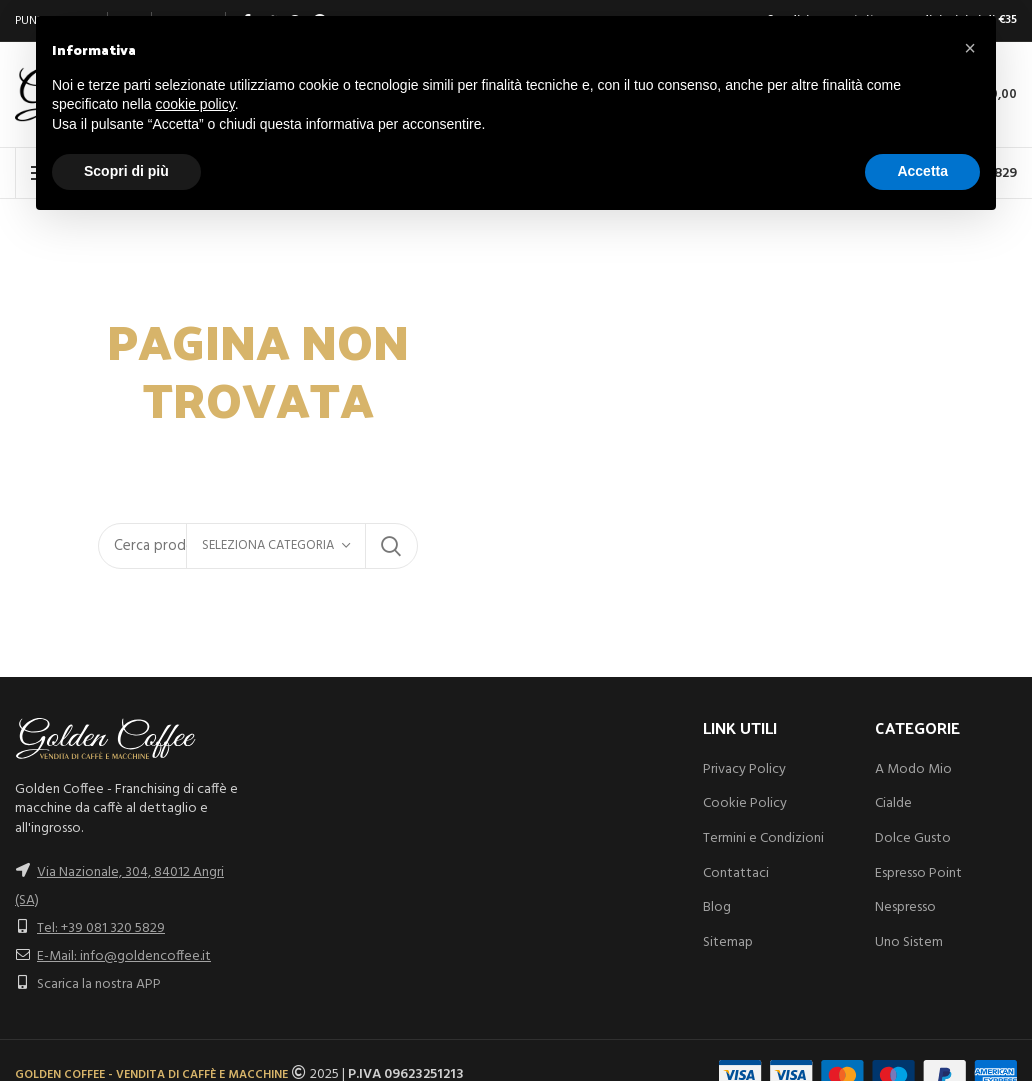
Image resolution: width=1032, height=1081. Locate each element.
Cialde (893, 803)
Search (391, 546)
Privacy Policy (744, 769)
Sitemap (728, 942)
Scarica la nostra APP (99, 984)
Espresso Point (918, 873)
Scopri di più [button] (126, 171)
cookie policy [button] (195, 104)
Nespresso (905, 907)
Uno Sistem (909, 942)
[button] (970, 48)
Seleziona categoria (268, 545)
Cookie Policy (745, 803)
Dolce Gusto (913, 838)
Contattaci (736, 873)
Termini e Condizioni (763, 838)
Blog (717, 907)
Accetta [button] (922, 171)
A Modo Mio (913, 769)
